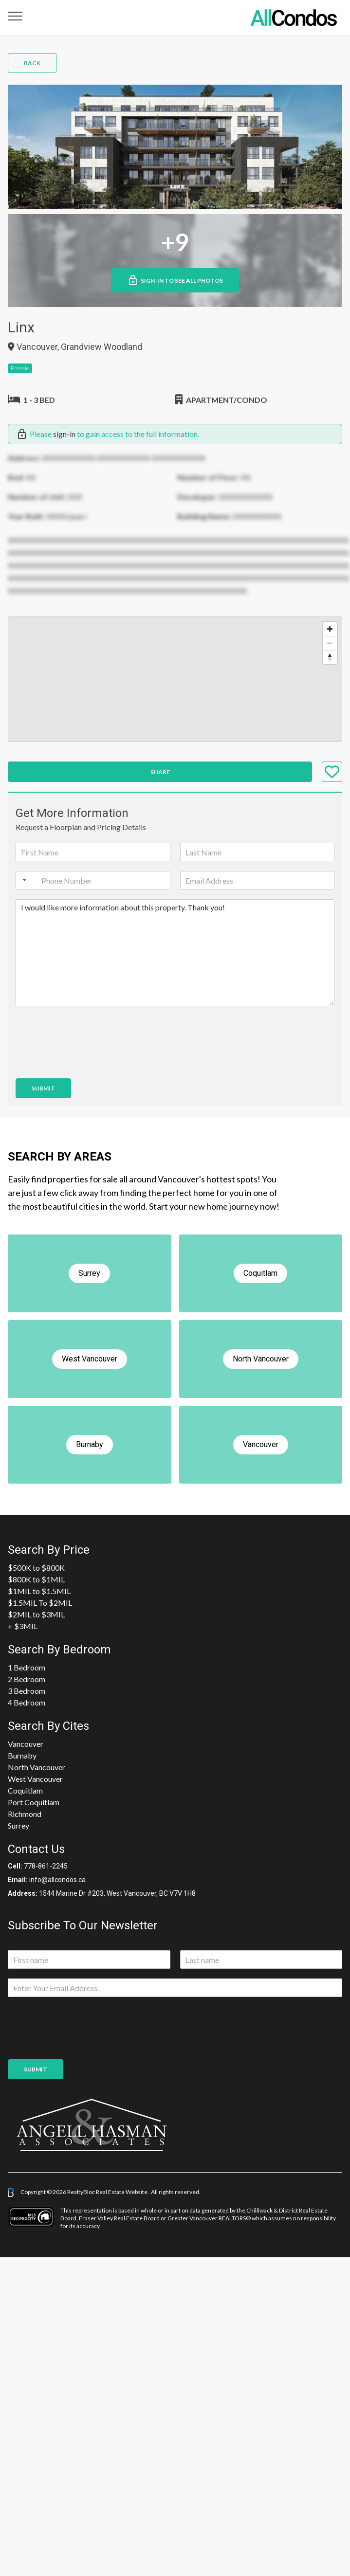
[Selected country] (22, 880)
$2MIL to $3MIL (36, 1614)
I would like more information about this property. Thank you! (175, 952)
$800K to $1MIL (36, 1579)
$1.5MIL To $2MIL (40, 1602)
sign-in (64, 433)
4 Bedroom (26, 1702)
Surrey (18, 1825)
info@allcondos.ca (57, 1880)
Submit (43, 1088)
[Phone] (93, 880)
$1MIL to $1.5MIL (39, 1591)
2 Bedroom (26, 1679)
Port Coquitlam (33, 1802)
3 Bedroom (26, 1690)
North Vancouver (36, 1767)
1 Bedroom (26, 1667)
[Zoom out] (330, 643)
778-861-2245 (46, 1866)
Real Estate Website (122, 2191)
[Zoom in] (330, 629)
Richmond (24, 1813)
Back (32, 63)
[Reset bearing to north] (330, 657)
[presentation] (90, 1062)
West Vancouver (35, 1778)
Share (160, 772)
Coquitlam (25, 1790)
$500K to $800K (36, 1567)
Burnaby (22, 1755)
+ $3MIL (22, 1626)
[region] (175, 679)
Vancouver (25, 1743)
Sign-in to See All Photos (175, 280)
